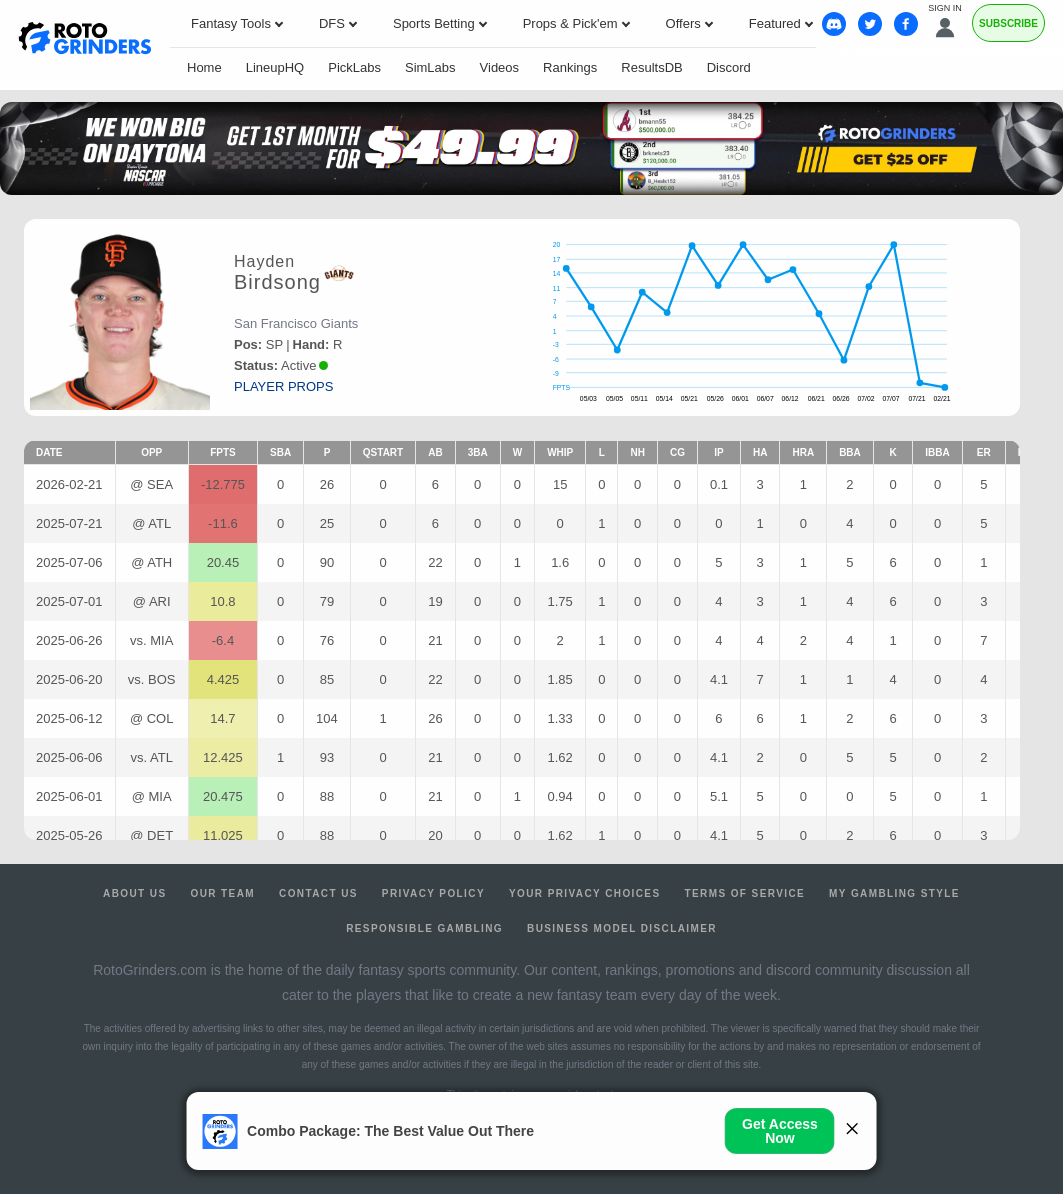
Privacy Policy (433, 893)
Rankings (570, 67)
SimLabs (430, 67)
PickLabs (354, 67)
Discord (729, 67)
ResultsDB (651, 67)
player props (283, 386)
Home (204, 67)
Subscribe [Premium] (1008, 23)
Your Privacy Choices (585, 893)
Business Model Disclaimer (622, 928)
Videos (500, 67)
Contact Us (318, 893)
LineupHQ (275, 67)
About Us (134, 893)
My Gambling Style (894, 893)
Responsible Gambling (424, 928)
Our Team (222, 893)
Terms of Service (745, 893)
